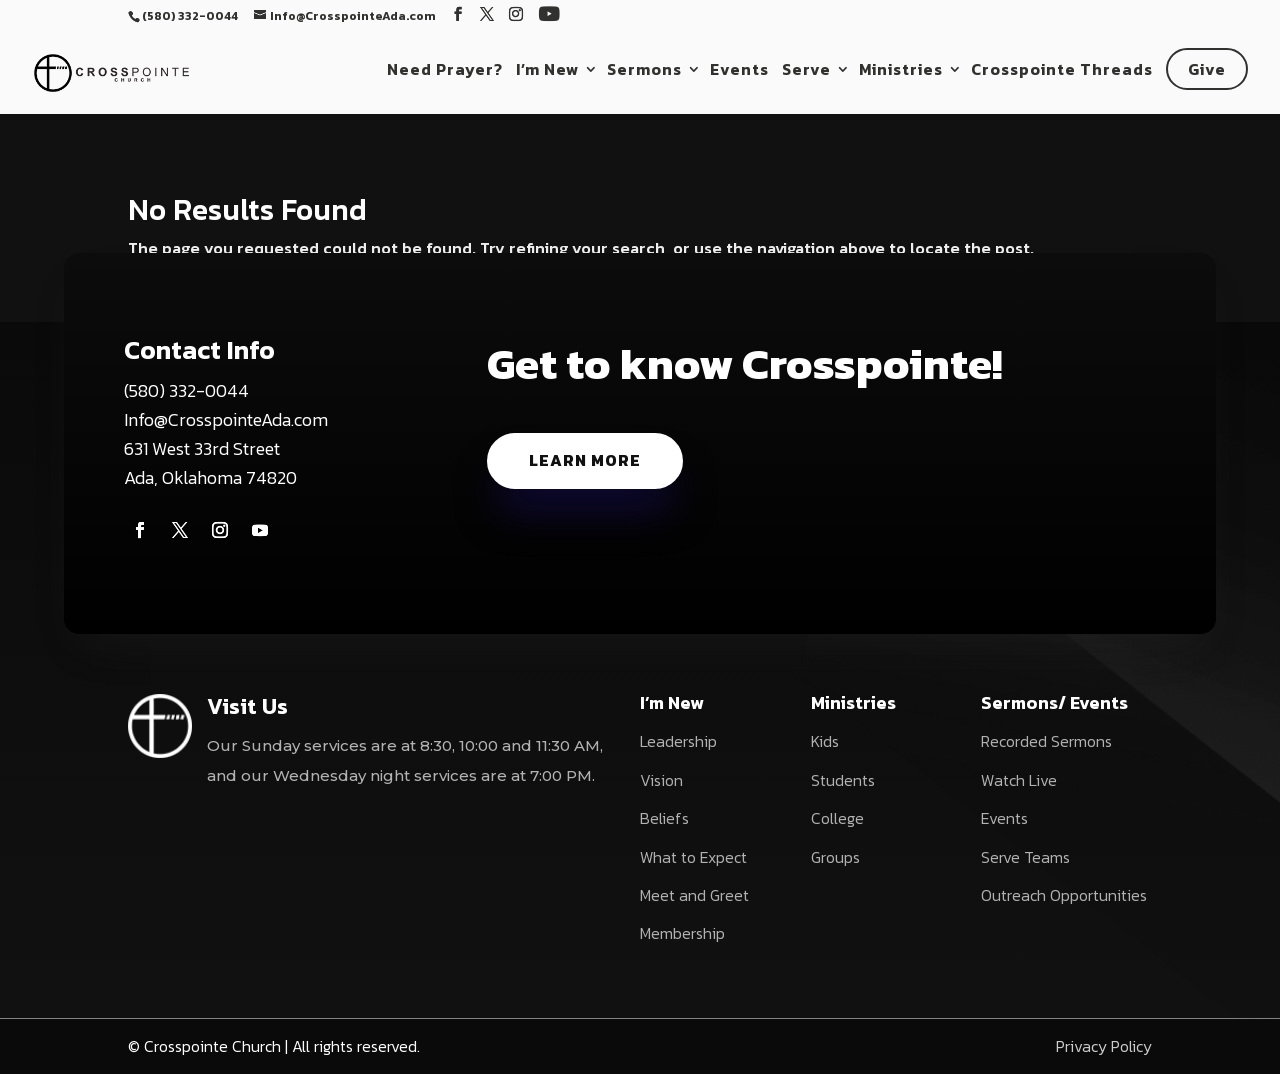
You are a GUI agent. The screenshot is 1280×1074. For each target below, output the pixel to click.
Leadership (678, 741)
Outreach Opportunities (1064, 895)
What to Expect (693, 857)
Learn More (585, 460)
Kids (825, 741)
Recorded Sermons (1046, 741)
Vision (661, 780)
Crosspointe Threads (1062, 71)
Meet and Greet (694, 895)
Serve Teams (1025, 857)
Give (1207, 69)
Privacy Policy (1104, 1046)
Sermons (644, 71)
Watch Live (1019, 780)
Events (739, 71)
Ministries (901, 71)
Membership (682, 933)
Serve (806, 71)
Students (843, 780)
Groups (835, 857)
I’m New (547, 71)
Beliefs (664, 818)
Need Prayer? (445, 71)
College (837, 818)
